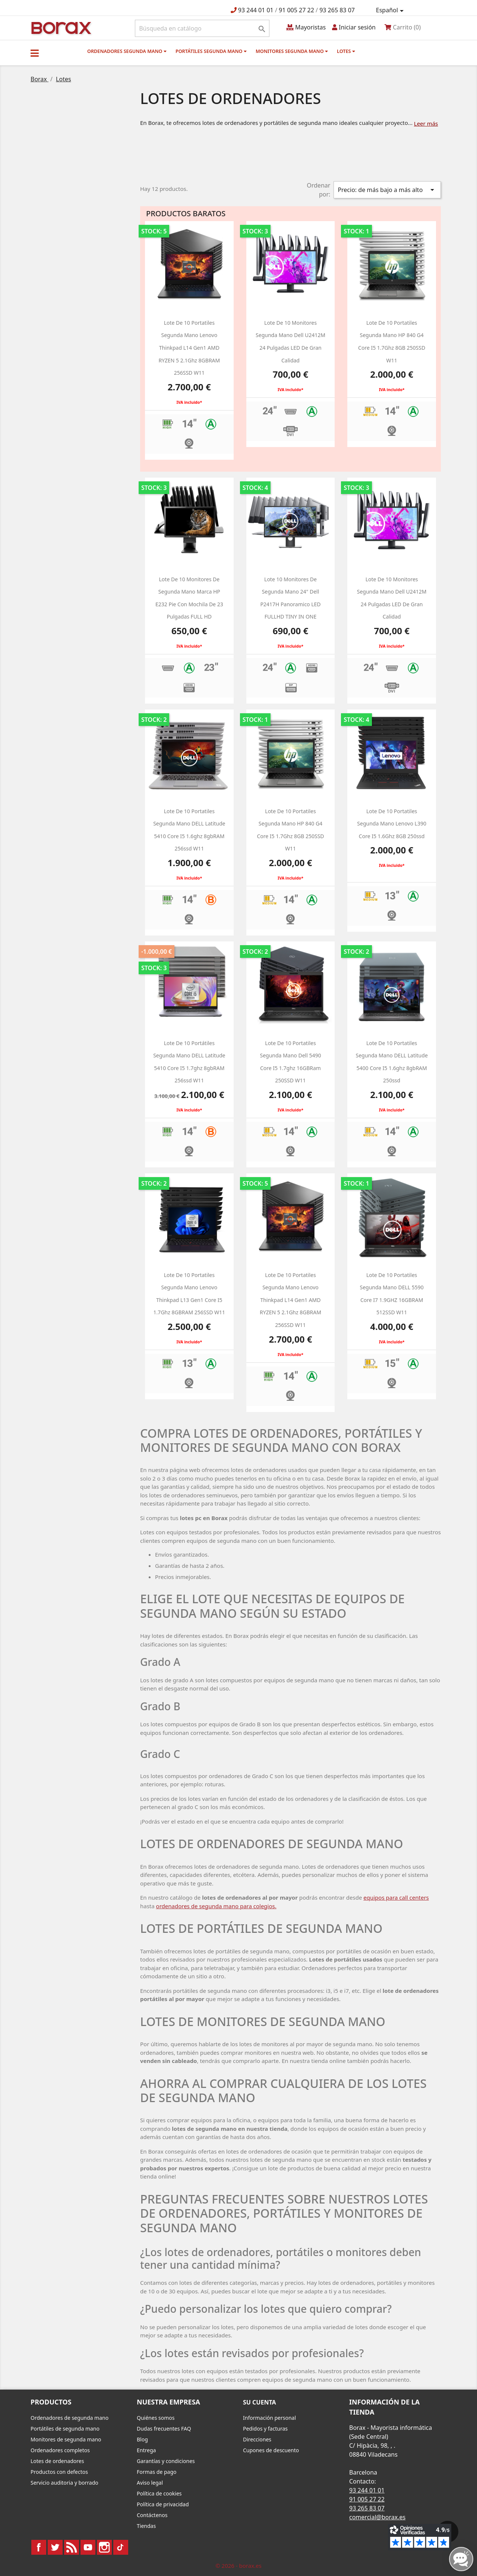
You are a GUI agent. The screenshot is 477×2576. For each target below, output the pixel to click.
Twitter (55, 2547)
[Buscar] (202, 28)
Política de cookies (159, 2493)
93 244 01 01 (256, 10)
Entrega (146, 2450)
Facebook (38, 2547)
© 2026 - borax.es (238, 2565)
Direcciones (257, 2439)
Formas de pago (157, 2471)
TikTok (120, 2547)
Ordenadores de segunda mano (69, 2417)
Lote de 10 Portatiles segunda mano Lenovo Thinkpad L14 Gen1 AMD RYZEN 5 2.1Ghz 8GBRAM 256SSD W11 (189, 347)
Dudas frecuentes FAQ (164, 2428)
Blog (142, 2439)
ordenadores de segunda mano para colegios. (216, 1906)
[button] (35, 53)
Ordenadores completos (60, 2450)
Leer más (426, 123)
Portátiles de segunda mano (65, 2428)
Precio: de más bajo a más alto (387, 189)
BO (60, 27)
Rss (71, 2547)
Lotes (346, 51)
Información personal (269, 2417)
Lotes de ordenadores (57, 2461)
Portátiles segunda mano (211, 51)
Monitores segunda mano (292, 51)
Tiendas (146, 2525)
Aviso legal (150, 2482)
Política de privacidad (163, 2504)
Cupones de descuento (271, 2450)
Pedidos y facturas (265, 2428)
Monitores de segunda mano (66, 2439)
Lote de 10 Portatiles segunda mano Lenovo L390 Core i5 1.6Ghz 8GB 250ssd (391, 824)
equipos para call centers (396, 1897)
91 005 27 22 (296, 10)
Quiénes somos (155, 2417)
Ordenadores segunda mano (127, 51)
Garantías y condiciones (166, 2461)
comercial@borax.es (377, 2517)
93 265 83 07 (337, 10)
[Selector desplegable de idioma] (391, 10)
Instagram (104, 2547)
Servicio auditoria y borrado (64, 2482)
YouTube (87, 2547)
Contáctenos (152, 2515)
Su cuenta (259, 2402)
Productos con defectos (59, 2471)
